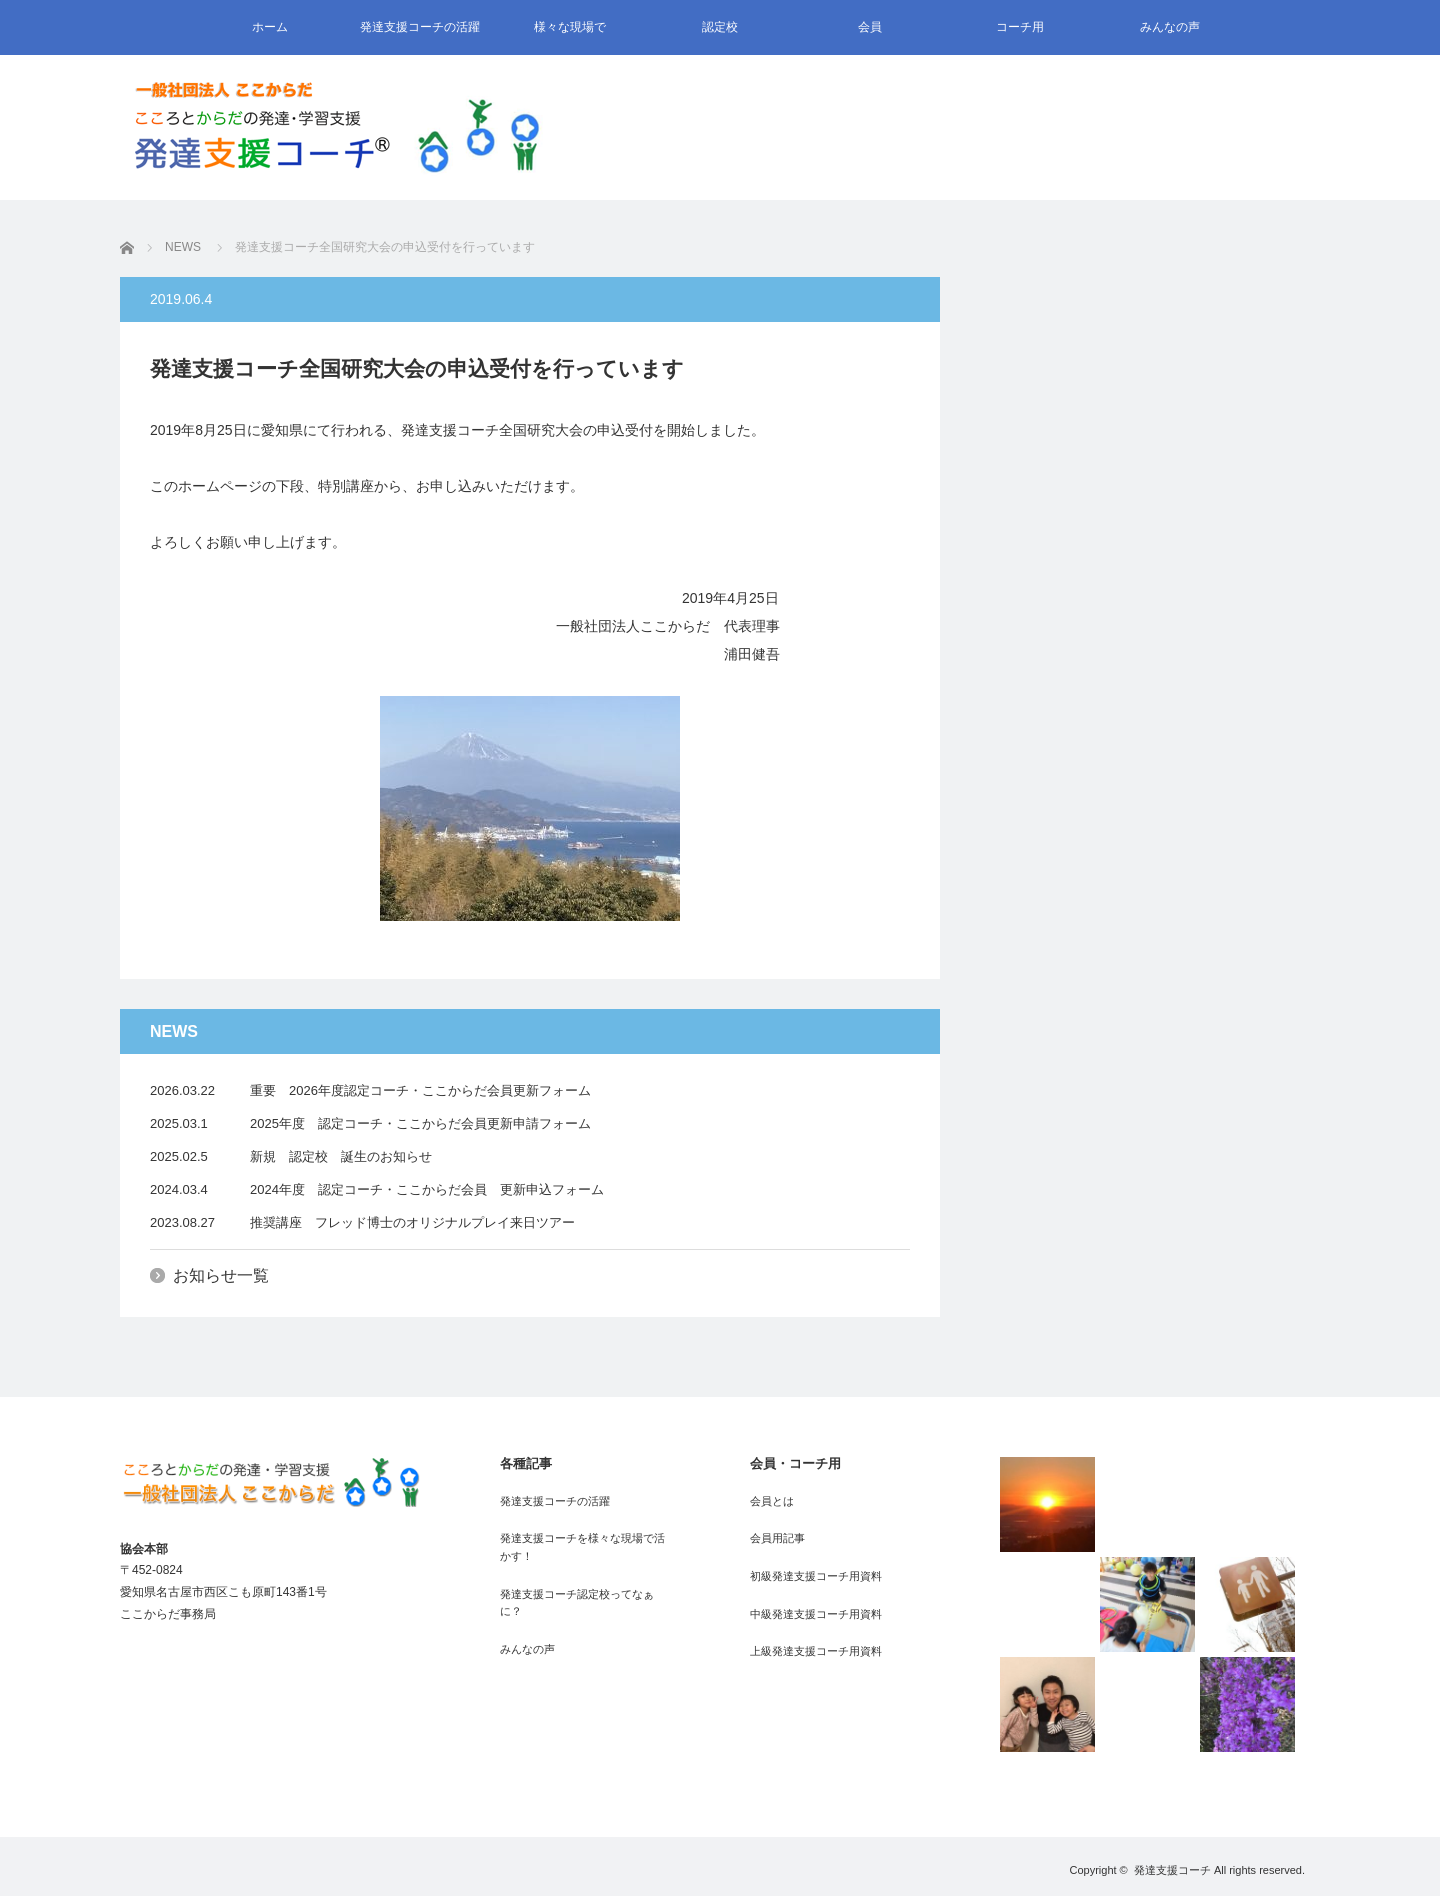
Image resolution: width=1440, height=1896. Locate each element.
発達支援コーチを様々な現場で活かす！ (582, 1547)
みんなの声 (1170, 27)
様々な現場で (570, 27)
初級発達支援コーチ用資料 (816, 1576)
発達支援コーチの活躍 (420, 27)
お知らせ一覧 (221, 1275)
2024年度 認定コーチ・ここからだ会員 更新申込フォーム (427, 1189)
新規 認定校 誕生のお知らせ (341, 1156)
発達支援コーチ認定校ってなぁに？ (577, 1603)
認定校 (720, 27)
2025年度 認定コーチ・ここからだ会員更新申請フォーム (420, 1123)
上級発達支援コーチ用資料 (816, 1651)
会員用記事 (777, 1538)
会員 (870, 27)
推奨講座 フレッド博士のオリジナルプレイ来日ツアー (412, 1222)
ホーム (270, 27)
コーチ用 (1020, 27)
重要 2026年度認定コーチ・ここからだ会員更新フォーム (420, 1090)
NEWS (183, 247)
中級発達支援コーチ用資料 (816, 1614)
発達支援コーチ (1172, 1870)
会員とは (772, 1501)
